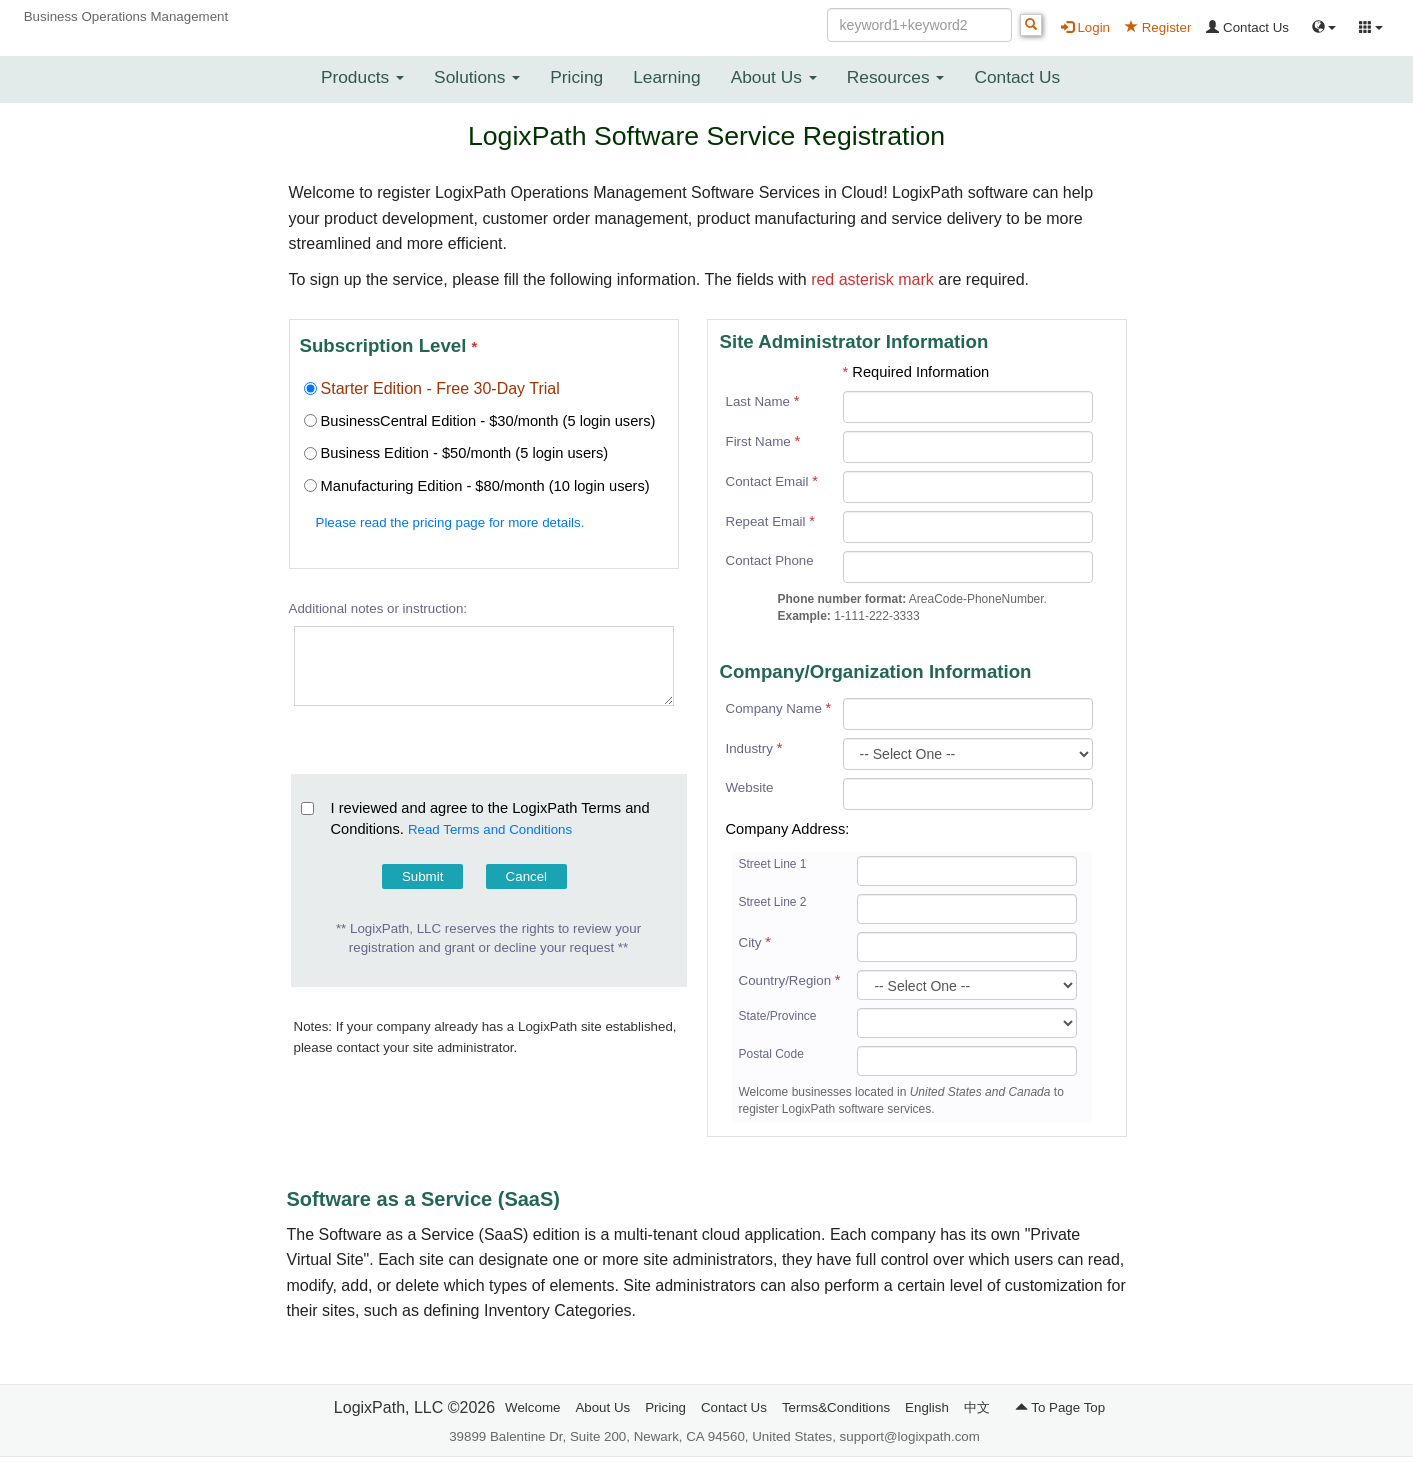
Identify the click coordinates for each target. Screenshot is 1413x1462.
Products (362, 77)
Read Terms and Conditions (490, 829)
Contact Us (1247, 27)
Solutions (477, 77)
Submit (422, 876)
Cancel (527, 876)
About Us (774, 77)
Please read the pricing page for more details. (450, 522)
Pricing (576, 77)
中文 (977, 1407)
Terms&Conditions (836, 1407)
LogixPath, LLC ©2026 (414, 1407)
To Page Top (1060, 1407)
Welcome (532, 1407)
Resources (896, 77)
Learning (666, 77)
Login (1085, 27)
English (927, 1407)
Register (1158, 27)
